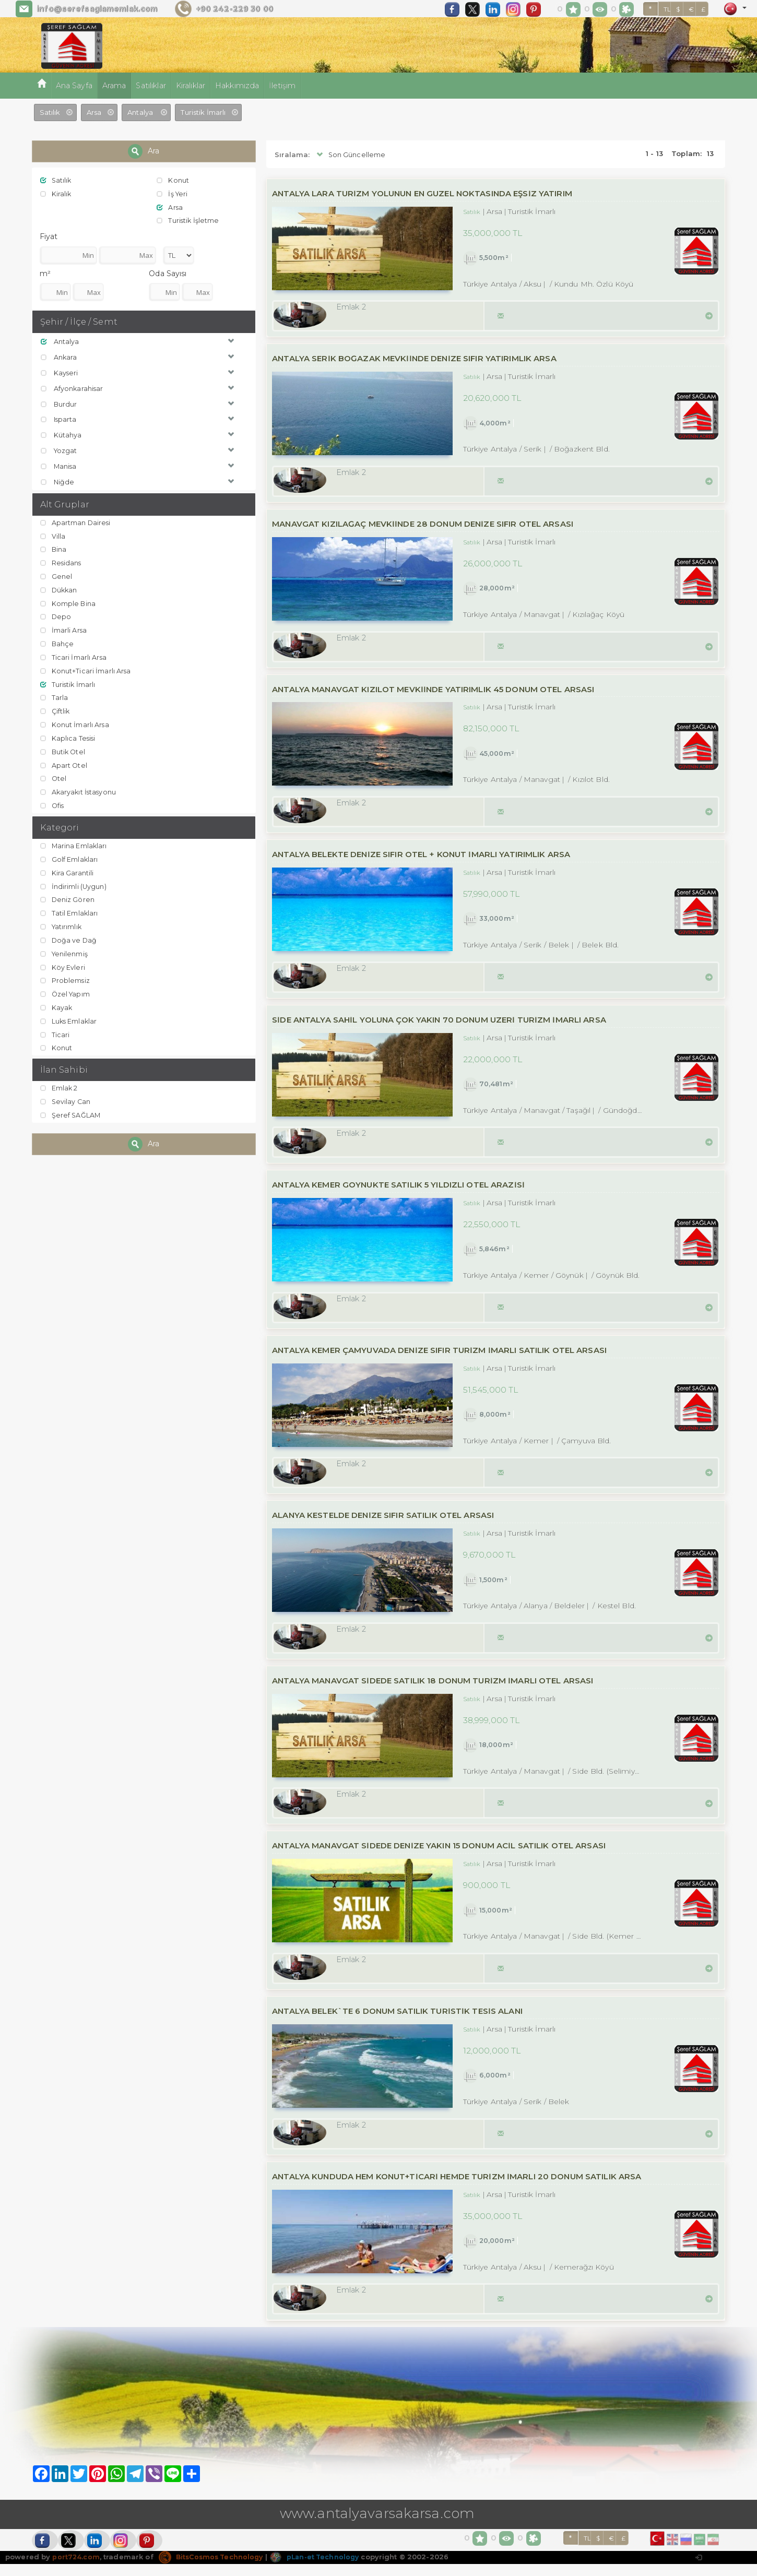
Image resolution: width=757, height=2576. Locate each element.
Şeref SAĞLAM (71, 1110)
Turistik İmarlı (68, 682)
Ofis (53, 802)
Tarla (54, 695)
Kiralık (56, 193)
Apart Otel (64, 761)
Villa (53, 535)
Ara (143, 151)
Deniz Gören (68, 896)
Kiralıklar (190, 85)
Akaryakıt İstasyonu (79, 788)
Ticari (55, 1029)
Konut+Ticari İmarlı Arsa (86, 668)
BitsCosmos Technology (214, 2568)
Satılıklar (150, 85)
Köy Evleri (63, 962)
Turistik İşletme (188, 220)
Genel (56, 575)
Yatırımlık (62, 922)
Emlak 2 (59, 1083)
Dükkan (59, 588)
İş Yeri (173, 193)
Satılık (56, 180)
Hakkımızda (237, 85)
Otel (54, 775)
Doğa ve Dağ (69, 935)
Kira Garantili (67, 869)
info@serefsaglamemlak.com (97, 9)
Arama (114, 85)
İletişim (282, 85)
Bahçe (57, 641)
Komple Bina (68, 601)
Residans (61, 561)
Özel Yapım (66, 989)
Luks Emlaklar (69, 1016)
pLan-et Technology (322, 2568)
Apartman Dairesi (76, 521)
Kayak (57, 1002)
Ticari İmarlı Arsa (74, 655)
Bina (54, 548)
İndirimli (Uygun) (74, 882)
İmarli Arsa (64, 628)
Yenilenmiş (64, 949)
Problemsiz (65, 975)
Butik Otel (63, 748)
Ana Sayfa (74, 85)
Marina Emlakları (74, 842)
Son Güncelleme (350, 155)
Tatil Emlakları (69, 909)
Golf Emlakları (69, 855)
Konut (173, 180)
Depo (56, 615)
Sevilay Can (66, 1096)
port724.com (76, 2568)
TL (667, 9)
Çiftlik (56, 708)
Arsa (170, 207)
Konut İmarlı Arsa (75, 721)
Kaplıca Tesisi (68, 735)
